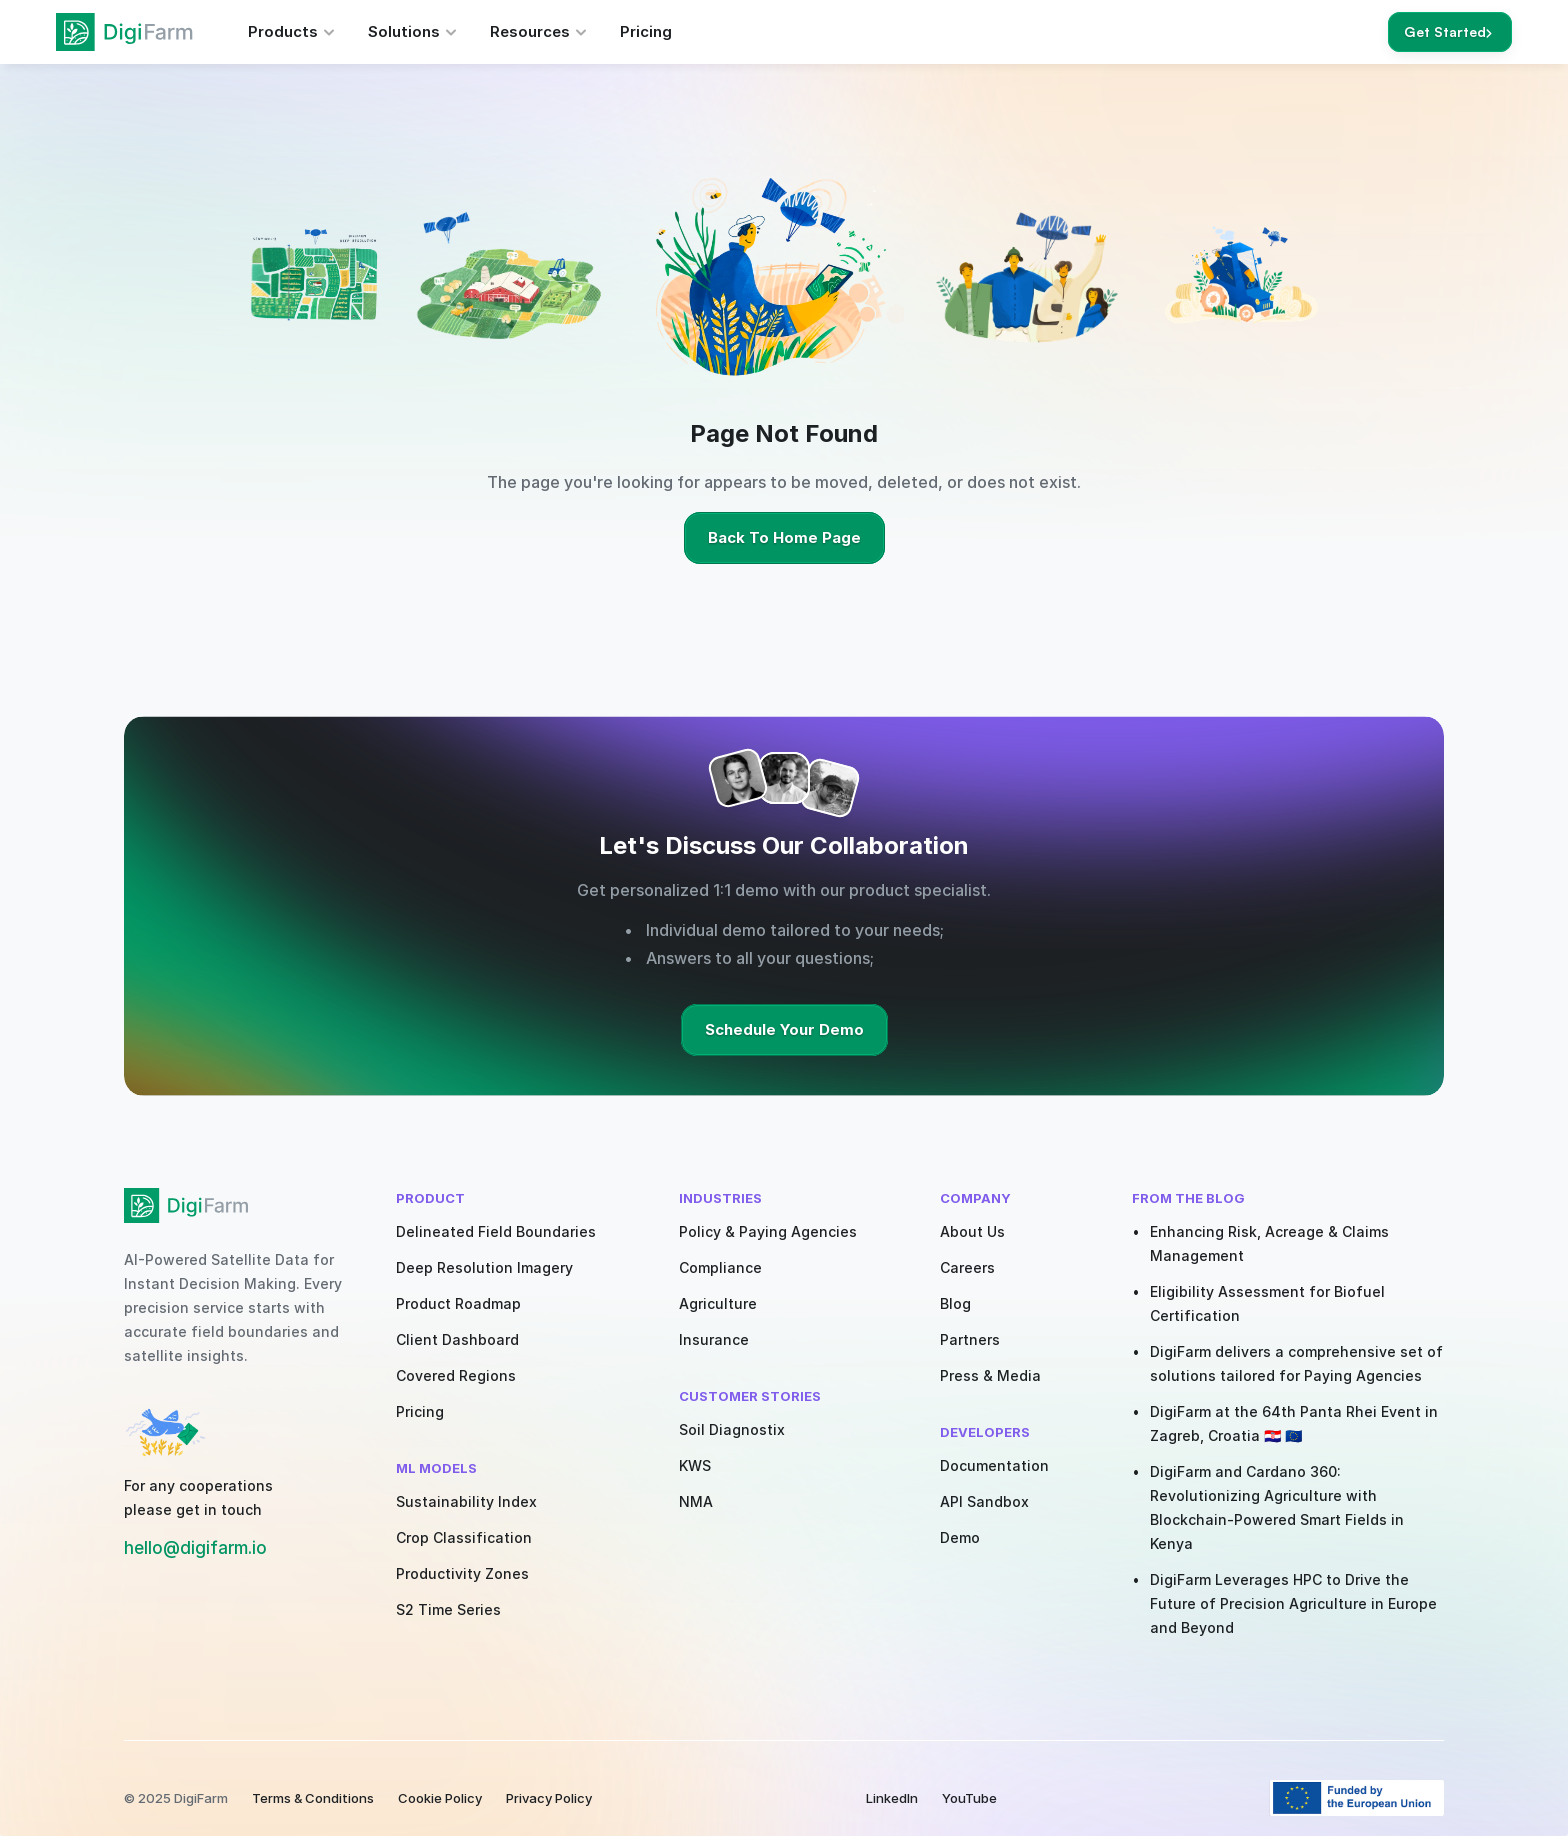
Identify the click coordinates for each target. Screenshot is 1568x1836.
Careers (967, 1267)
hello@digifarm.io (195, 1548)
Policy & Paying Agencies (768, 1231)
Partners (970, 1339)
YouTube (969, 1798)
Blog (955, 1303)
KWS (695, 1465)
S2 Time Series (448, 1609)
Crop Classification (464, 1537)
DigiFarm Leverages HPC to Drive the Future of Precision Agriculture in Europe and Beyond (1295, 1603)
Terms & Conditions (313, 1798)
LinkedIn (892, 1798)
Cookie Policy (440, 1798)
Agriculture (718, 1303)
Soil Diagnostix (732, 1429)
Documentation (994, 1465)
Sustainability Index (466, 1501)
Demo (960, 1537)
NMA (696, 1501)
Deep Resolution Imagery (484, 1267)
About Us (972, 1231)
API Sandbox (984, 1501)
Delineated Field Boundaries (496, 1231)
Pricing (420, 1411)
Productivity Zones (462, 1573)
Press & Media (990, 1375)
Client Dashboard (457, 1339)
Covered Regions (456, 1375)
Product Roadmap (458, 1303)
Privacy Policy (549, 1798)
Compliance (720, 1267)
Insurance (714, 1339)
